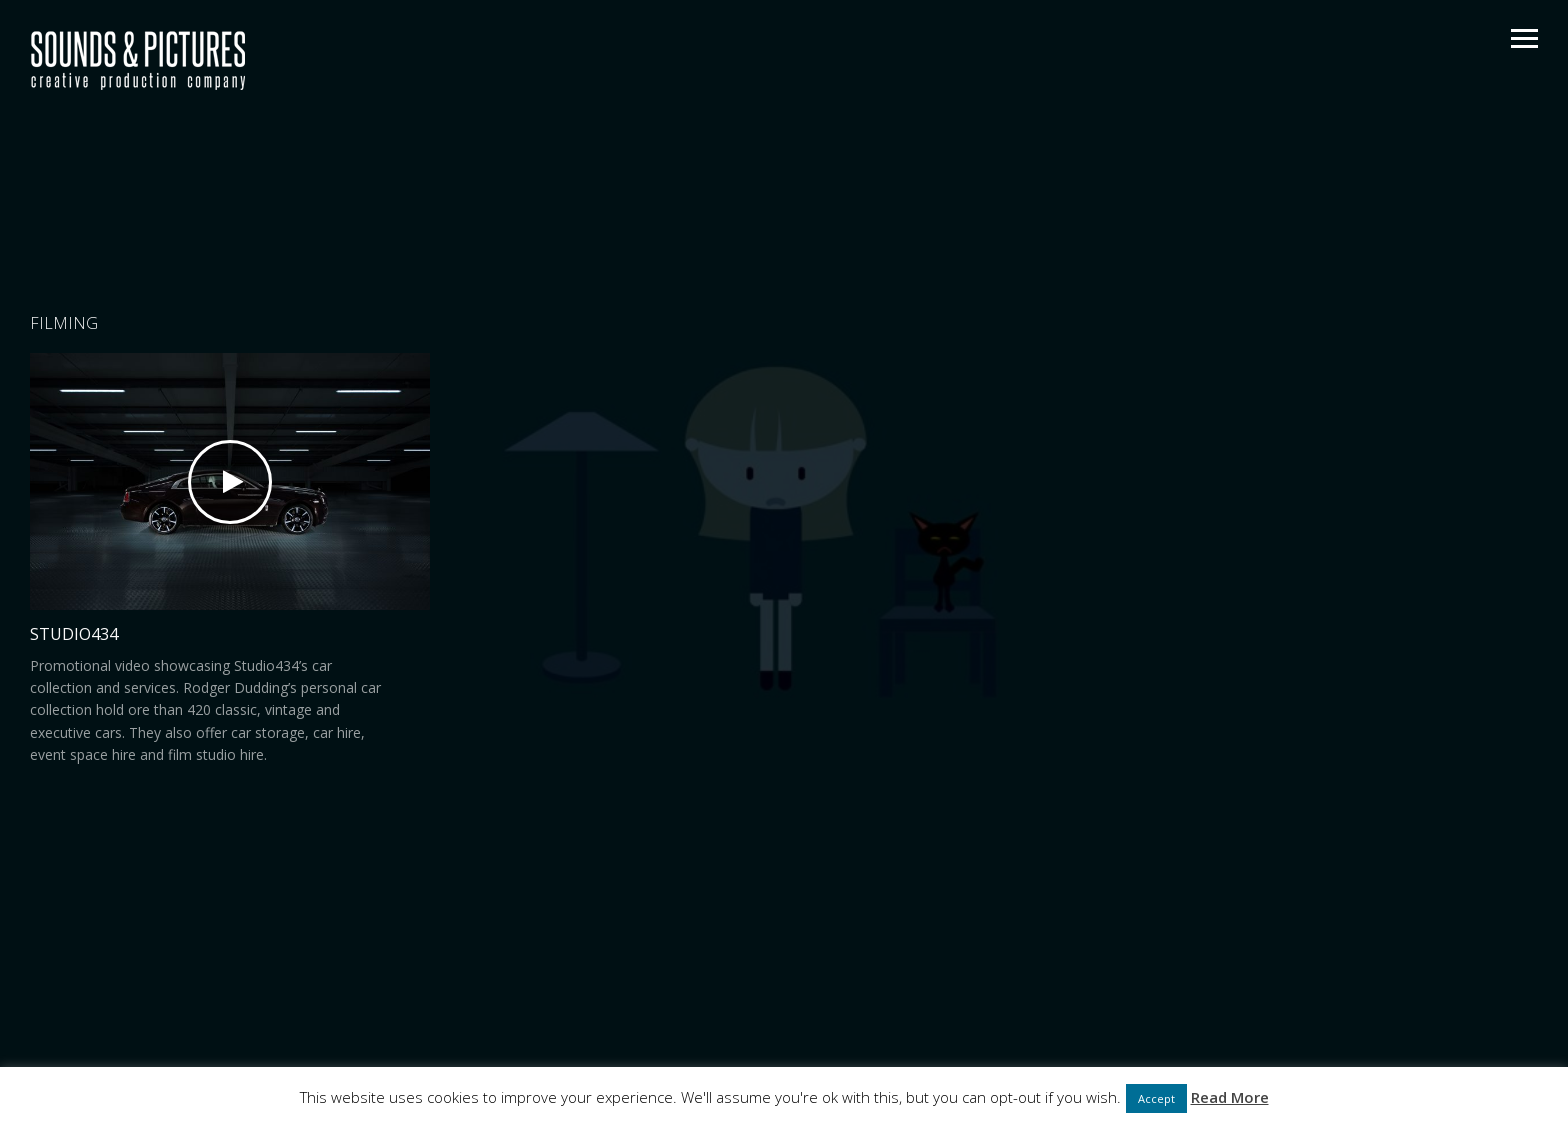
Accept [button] (1156, 1098)
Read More (1230, 1097)
